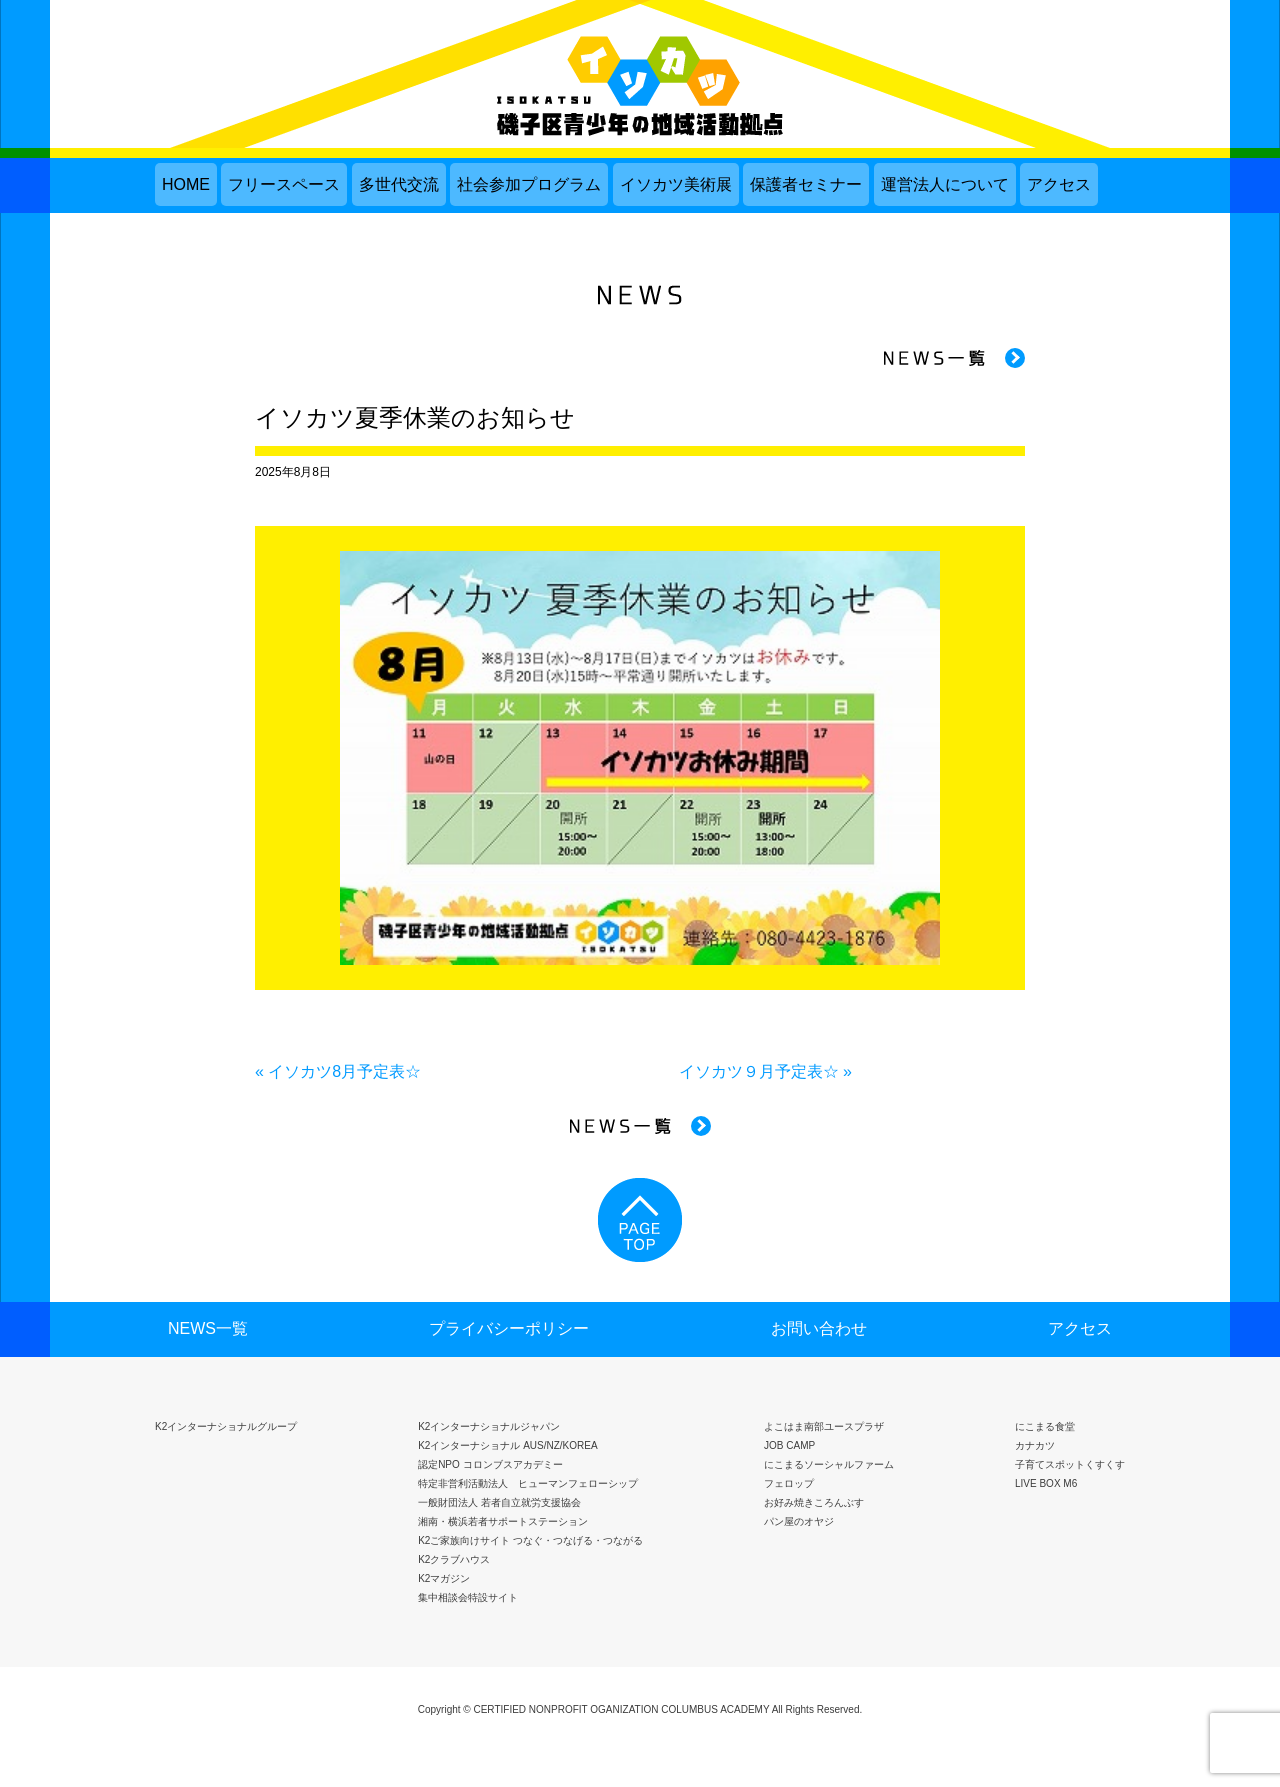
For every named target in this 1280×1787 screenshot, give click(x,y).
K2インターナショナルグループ (226, 1426)
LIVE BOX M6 (1046, 1483)
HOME (186, 184)
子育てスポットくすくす (1070, 1464)
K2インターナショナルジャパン (489, 1426)
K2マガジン (444, 1578)
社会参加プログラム (529, 184)
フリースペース (284, 184)
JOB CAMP (789, 1445)
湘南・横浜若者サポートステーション (503, 1521)
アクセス (1059, 184)
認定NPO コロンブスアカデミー (490, 1464)
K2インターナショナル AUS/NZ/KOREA (507, 1445)
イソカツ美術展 (676, 184)
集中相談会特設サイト (468, 1597)
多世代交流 (399, 184)
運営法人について (945, 184)
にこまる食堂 (1045, 1426)
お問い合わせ (819, 1328)
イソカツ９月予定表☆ (759, 1071)
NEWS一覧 (208, 1328)
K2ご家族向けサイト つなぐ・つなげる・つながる (530, 1540)
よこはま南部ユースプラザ (824, 1426)
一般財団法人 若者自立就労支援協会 (499, 1502)
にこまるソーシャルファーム (829, 1464)
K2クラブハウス (454, 1559)
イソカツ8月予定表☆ (344, 1071)
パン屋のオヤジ (799, 1521)
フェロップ (789, 1483)
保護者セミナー (806, 184)
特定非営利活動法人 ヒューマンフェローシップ (528, 1483)
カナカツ (1035, 1445)
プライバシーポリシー (509, 1328)
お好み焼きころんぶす (814, 1502)
